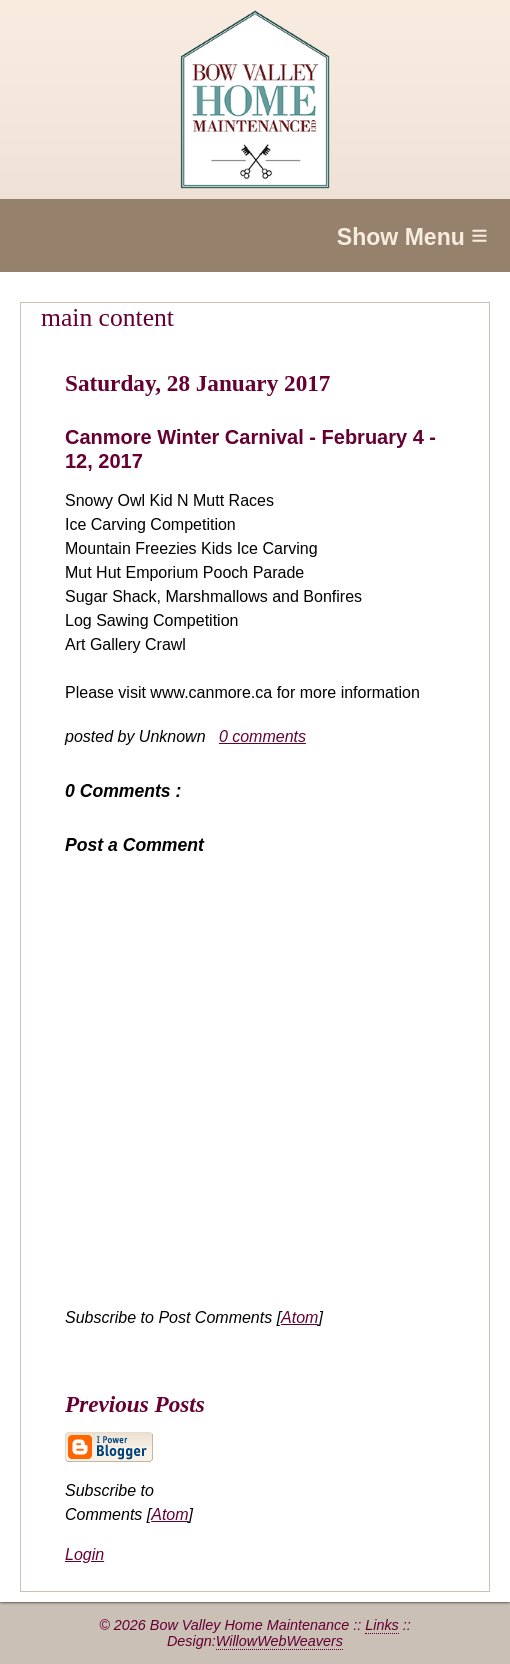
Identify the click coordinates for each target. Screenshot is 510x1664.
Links (382, 1625)
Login (84, 1554)
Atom (299, 1317)
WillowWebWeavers (279, 1641)
